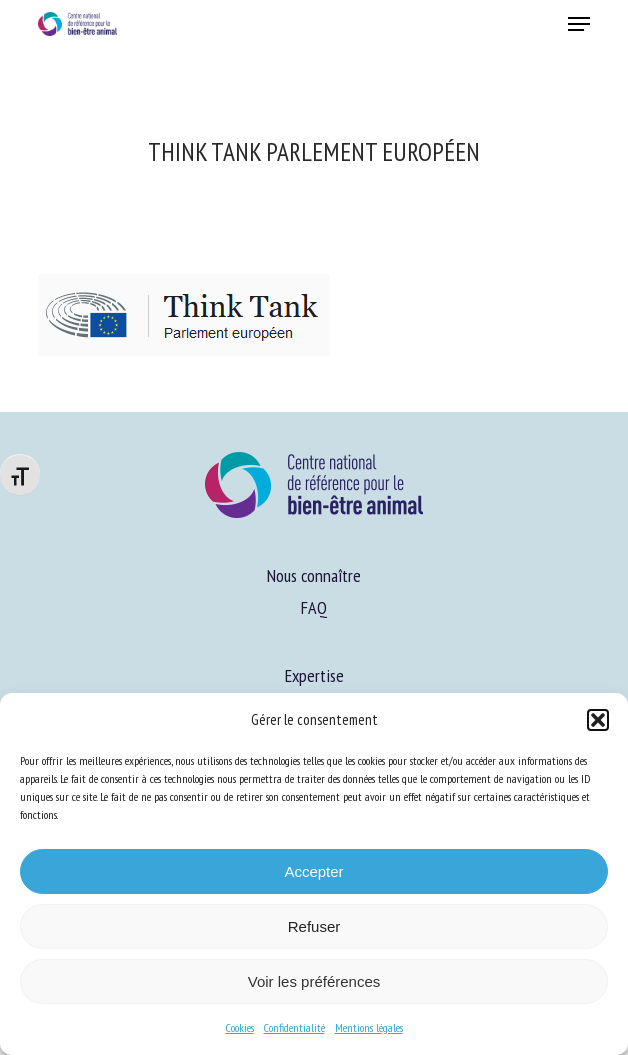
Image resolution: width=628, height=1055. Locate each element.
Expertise (314, 675)
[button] (598, 720)
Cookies (240, 1027)
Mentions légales (369, 1027)
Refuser (314, 926)
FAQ (314, 607)
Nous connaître (314, 575)
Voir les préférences (314, 981)
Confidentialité (294, 1027)
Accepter (313, 871)
